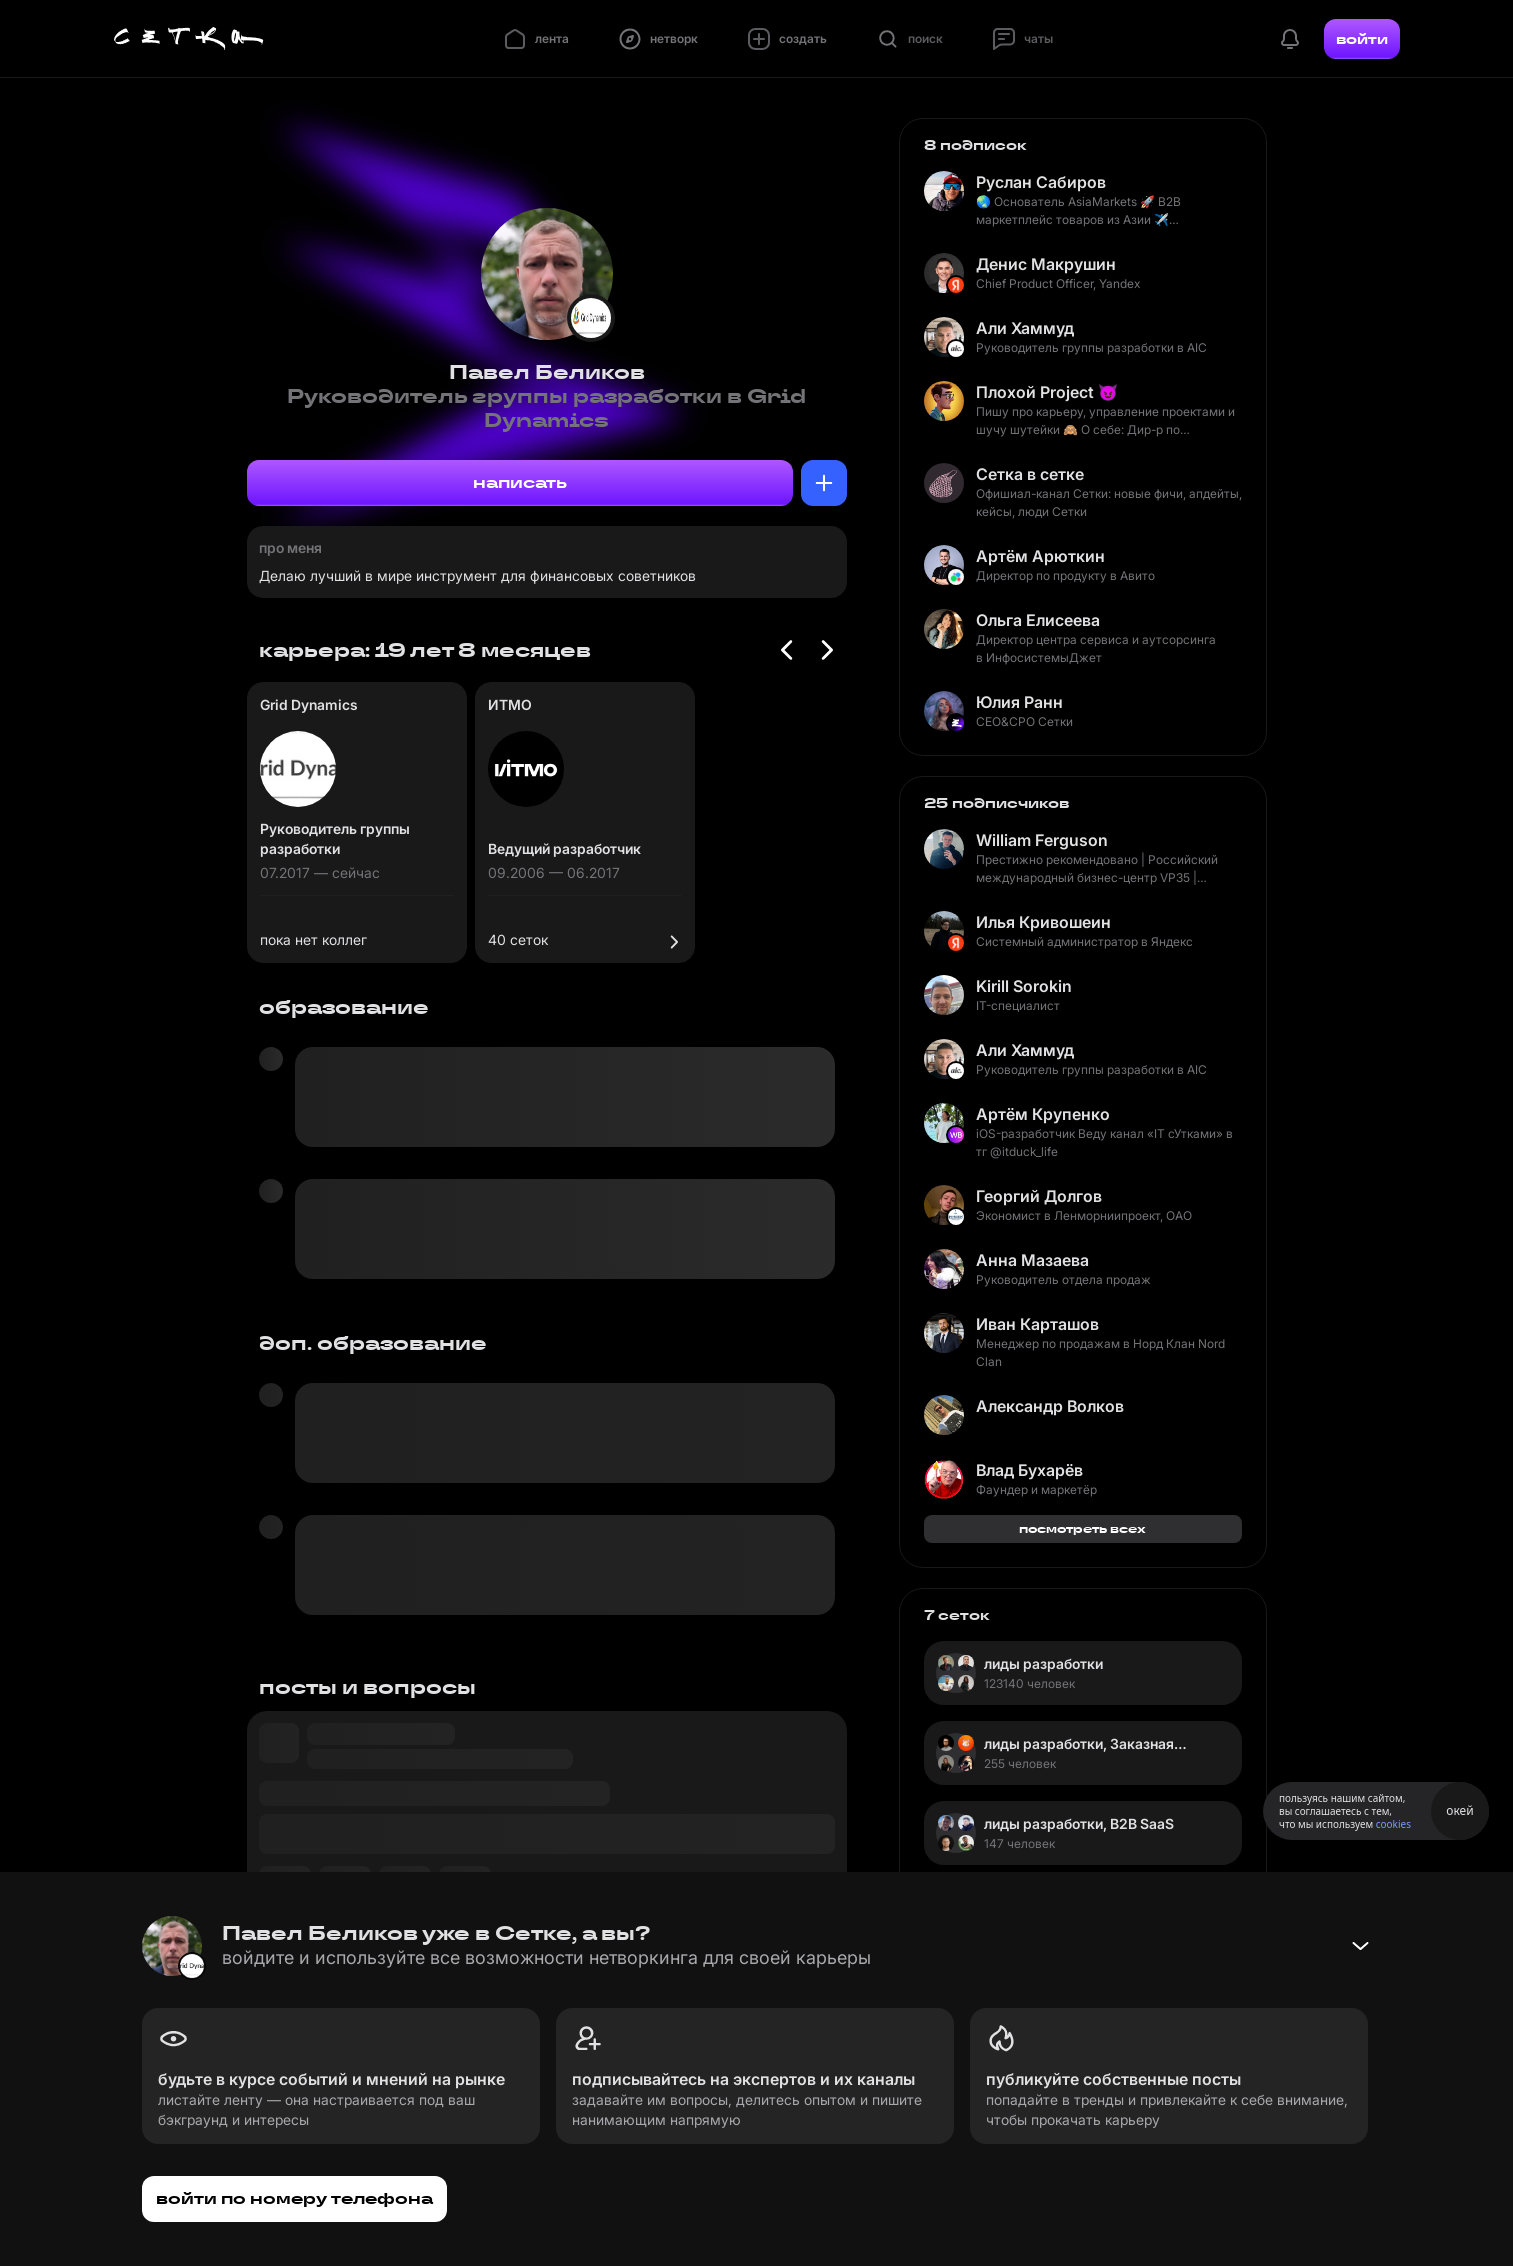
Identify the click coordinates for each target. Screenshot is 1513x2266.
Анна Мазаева (1032, 1260)
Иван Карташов (1037, 1324)
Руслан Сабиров (1041, 182)
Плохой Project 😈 (1047, 392)
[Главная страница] (189, 39)
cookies (1393, 1824)
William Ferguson (1042, 840)
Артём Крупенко (1043, 1114)
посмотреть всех (1082, 1528)
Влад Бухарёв (1029, 1470)
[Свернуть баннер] (1360, 1946)
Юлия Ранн (1019, 702)
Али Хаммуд (1025, 328)
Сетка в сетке (1030, 474)
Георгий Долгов (1039, 1196)
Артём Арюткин (1040, 556)
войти (1362, 39)
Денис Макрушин (1046, 264)
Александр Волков (1050, 1406)
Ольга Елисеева (1038, 620)
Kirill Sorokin (1024, 986)
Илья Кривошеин (1043, 922)
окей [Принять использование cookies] (1459, 1810)
